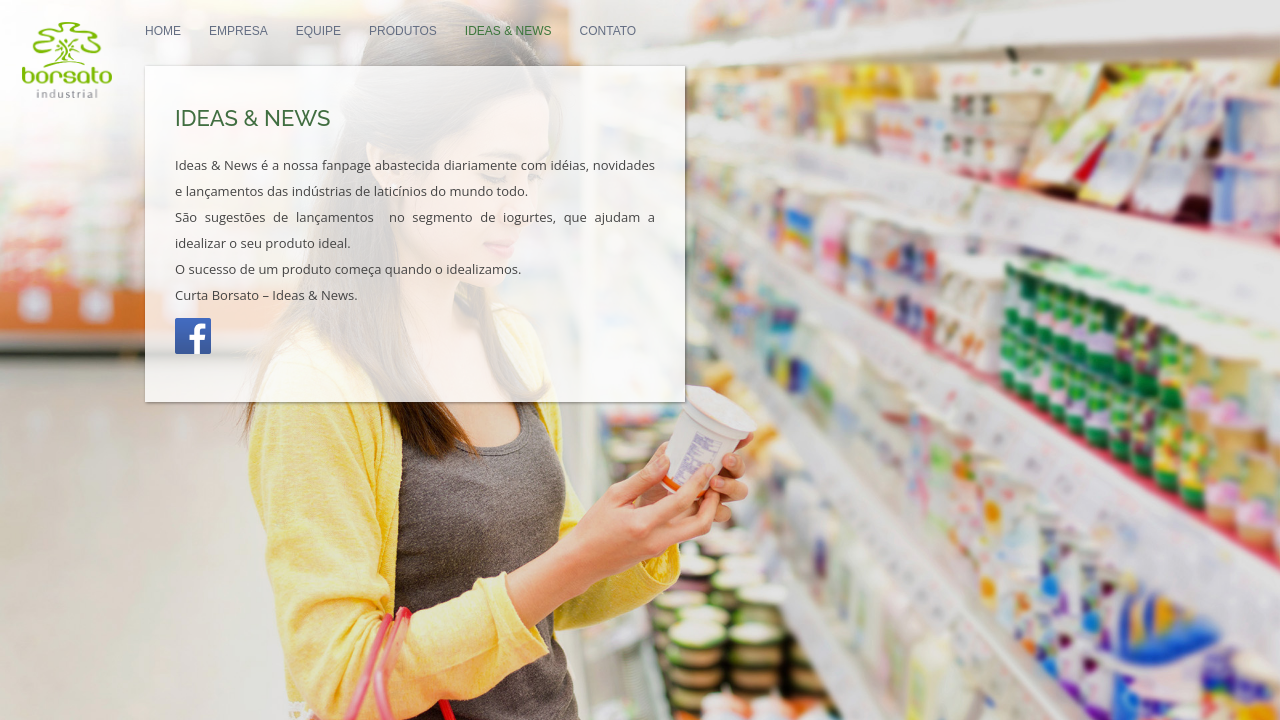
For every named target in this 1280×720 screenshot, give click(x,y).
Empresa (367, 51)
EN (834, 51)
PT (805, 51)
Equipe (447, 51)
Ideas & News (637, 51)
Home (292, 51)
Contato (737, 51)
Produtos (532, 51)
